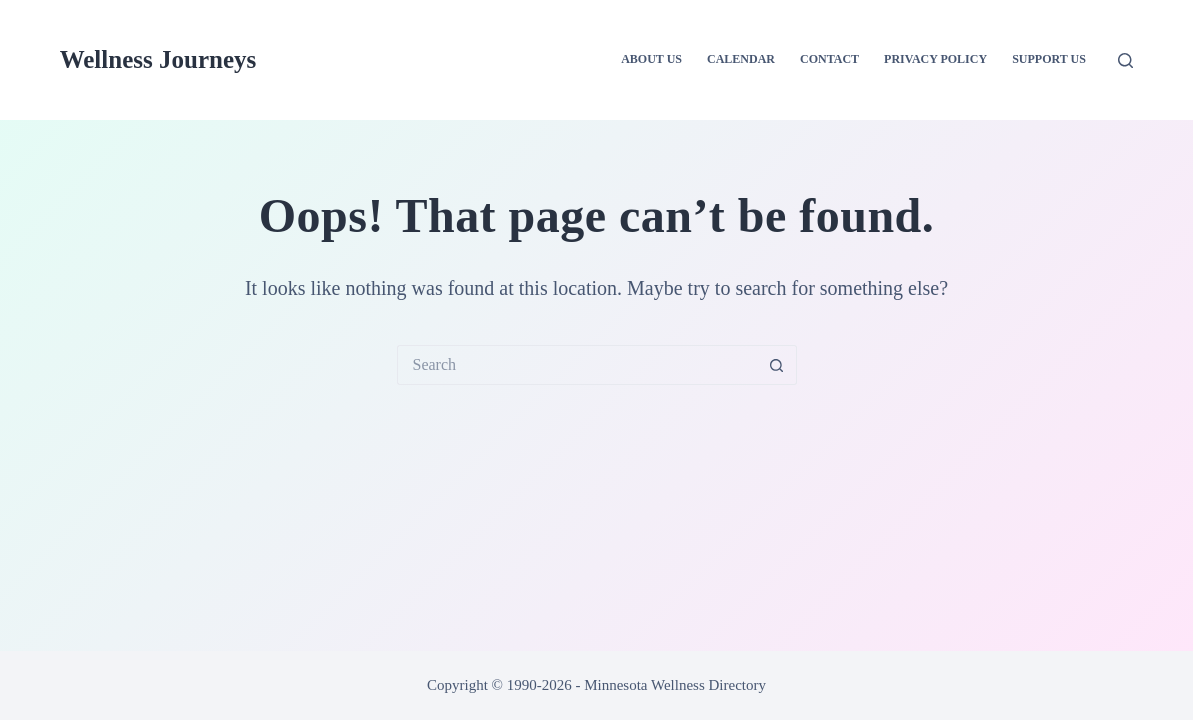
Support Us (1049, 59)
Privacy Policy (935, 59)
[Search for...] (577, 365)
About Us (651, 59)
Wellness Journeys (158, 59)
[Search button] (777, 365)
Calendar (741, 59)
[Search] (1125, 60)
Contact (829, 59)
